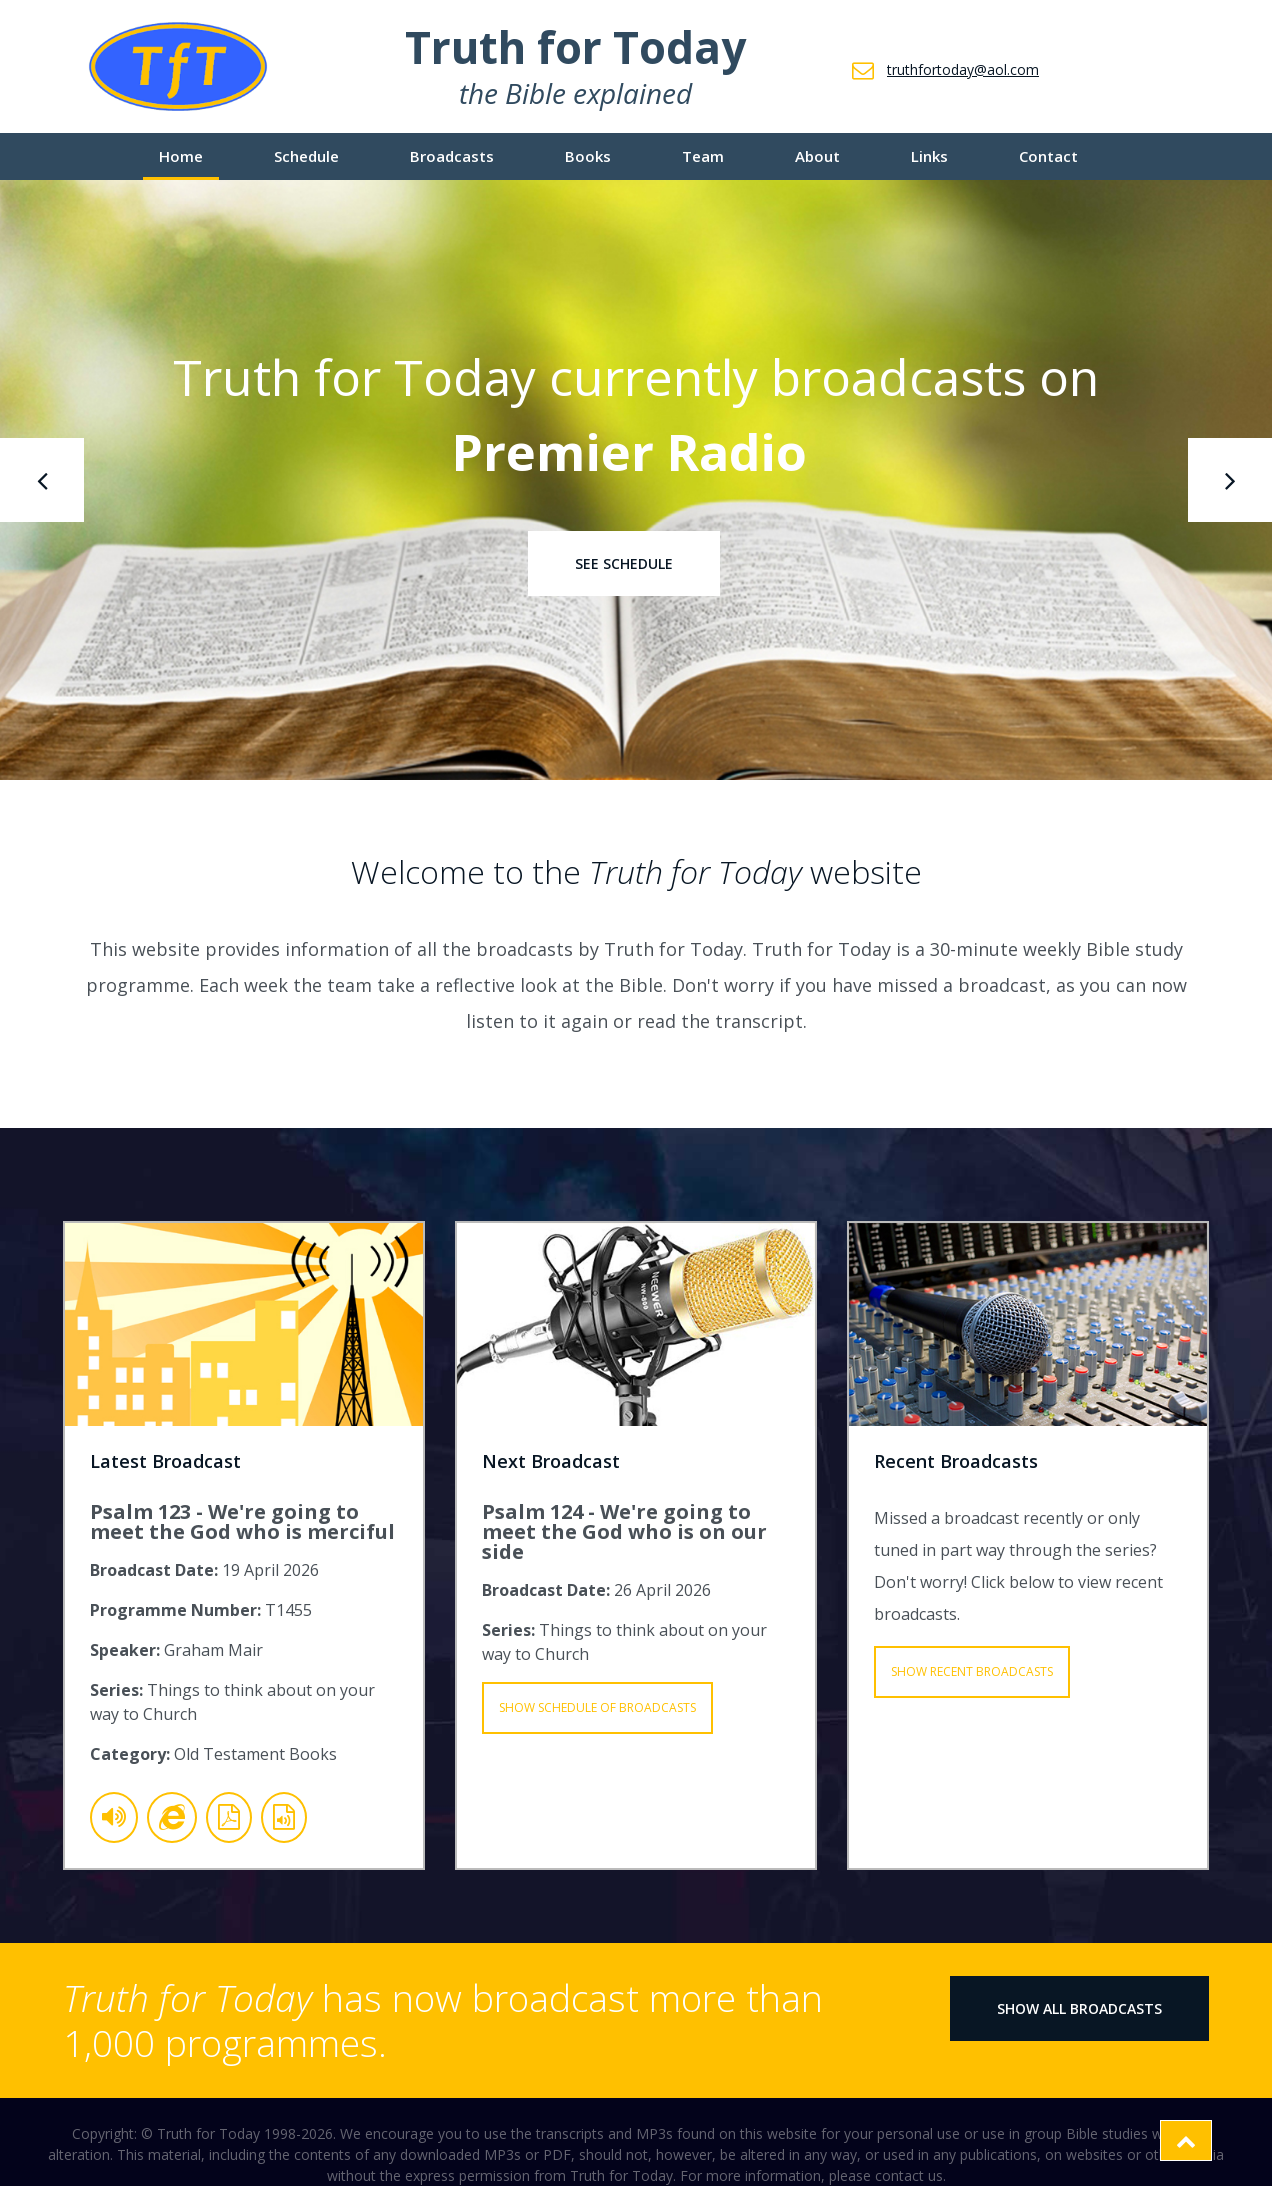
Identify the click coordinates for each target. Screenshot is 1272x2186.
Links (929, 156)
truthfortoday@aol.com (963, 69)
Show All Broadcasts (1079, 2008)
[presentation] (42, 480)
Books (588, 156)
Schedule (306, 156)
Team (703, 156)
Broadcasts (452, 156)
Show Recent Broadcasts (972, 1671)
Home (181, 156)
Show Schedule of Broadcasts (597, 1707)
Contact (1048, 156)
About (817, 156)
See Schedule (624, 563)
